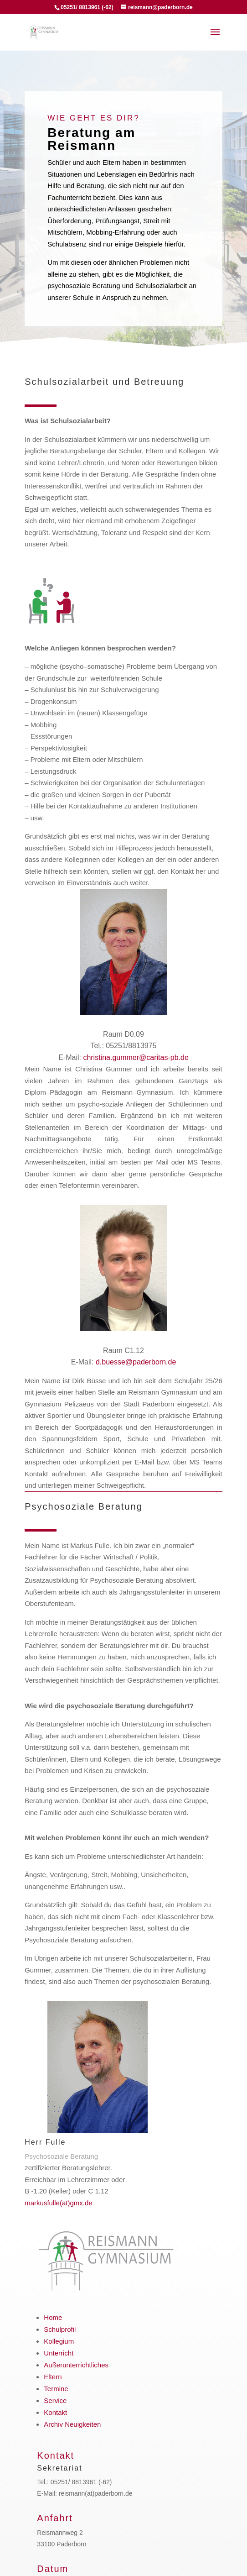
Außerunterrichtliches (76, 2365)
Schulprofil (60, 2329)
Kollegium (59, 2341)
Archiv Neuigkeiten (72, 2424)
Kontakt (55, 2412)
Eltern (53, 2377)
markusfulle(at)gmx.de (58, 2203)
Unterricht (58, 2353)
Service (55, 2400)
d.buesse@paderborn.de (136, 1362)
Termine (56, 2388)
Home (53, 2317)
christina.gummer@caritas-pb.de (135, 1057)
